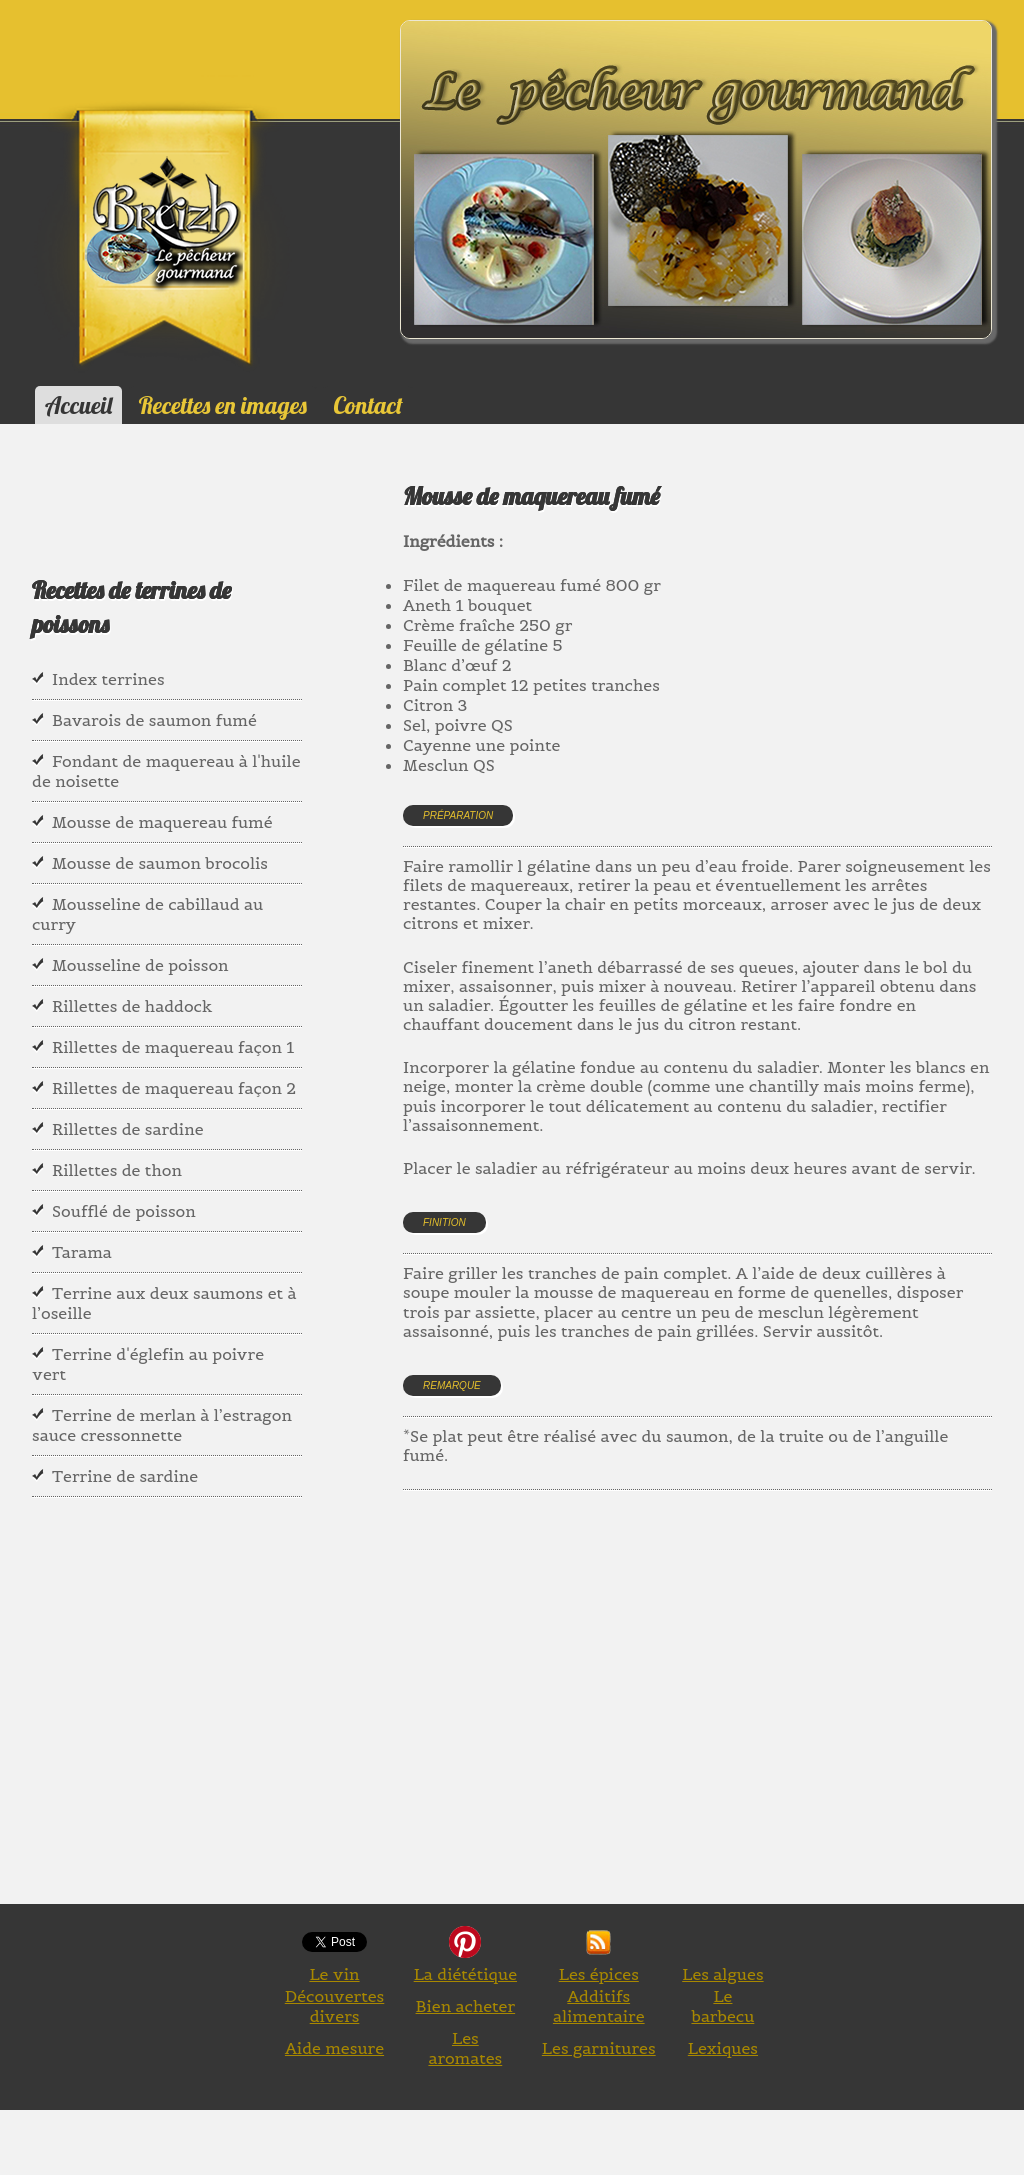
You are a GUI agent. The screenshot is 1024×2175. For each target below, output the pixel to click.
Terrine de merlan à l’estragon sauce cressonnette (162, 1425)
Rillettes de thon (117, 1170)
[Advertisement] (713, 1720)
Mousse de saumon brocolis (160, 863)
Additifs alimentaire (599, 2006)
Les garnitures (599, 2048)
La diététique (465, 1974)
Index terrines (108, 679)
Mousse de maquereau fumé (162, 822)
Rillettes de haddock (132, 1006)
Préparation (458, 815)
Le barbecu (722, 2006)
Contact (367, 405)
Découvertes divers (335, 2006)
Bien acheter (466, 2006)
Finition (444, 1222)
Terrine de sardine (125, 1476)
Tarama (82, 1252)
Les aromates (465, 2048)
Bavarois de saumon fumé (154, 720)
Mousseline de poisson (140, 965)
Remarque (452, 1385)
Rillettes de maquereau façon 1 (173, 1047)
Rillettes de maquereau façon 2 (174, 1088)
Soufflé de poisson (124, 1211)
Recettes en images (223, 405)
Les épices (599, 1974)
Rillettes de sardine (128, 1129)
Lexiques (723, 2048)
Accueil (78, 405)
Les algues (722, 1974)
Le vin (334, 1974)
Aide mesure (334, 2048)
